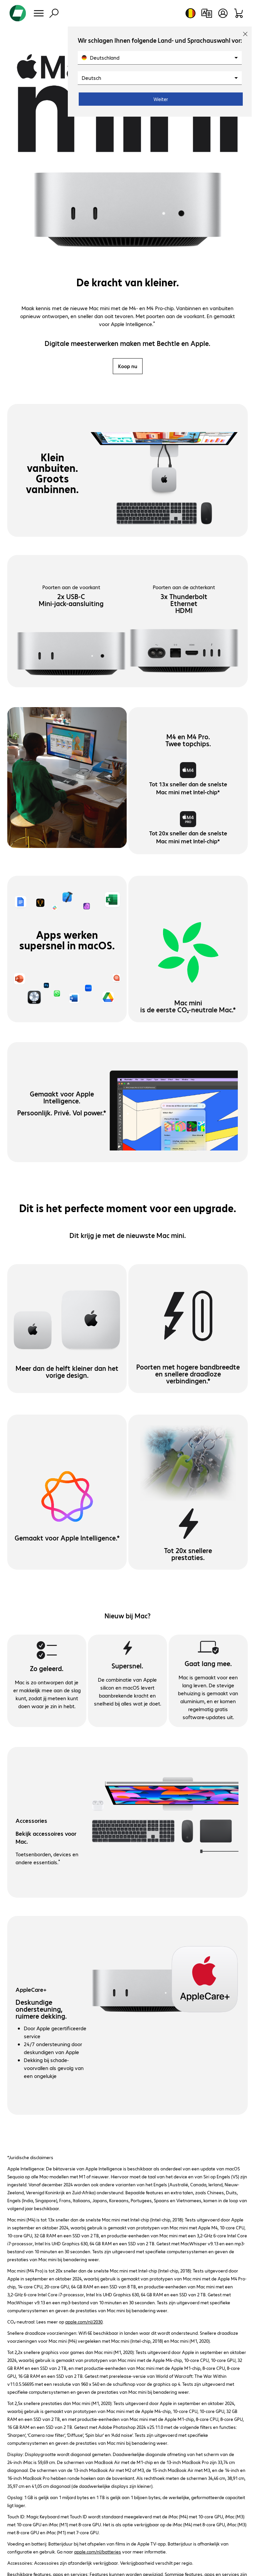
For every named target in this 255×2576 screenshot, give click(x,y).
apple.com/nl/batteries (97, 2551)
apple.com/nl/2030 (84, 2321)
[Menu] (39, 13)
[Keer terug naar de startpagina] (18, 13)
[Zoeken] (54, 13)
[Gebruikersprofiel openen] (223, 13)
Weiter (160, 99)
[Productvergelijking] (206, 13)
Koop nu (127, 366)
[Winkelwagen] (239, 13)
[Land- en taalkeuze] (190, 13)
